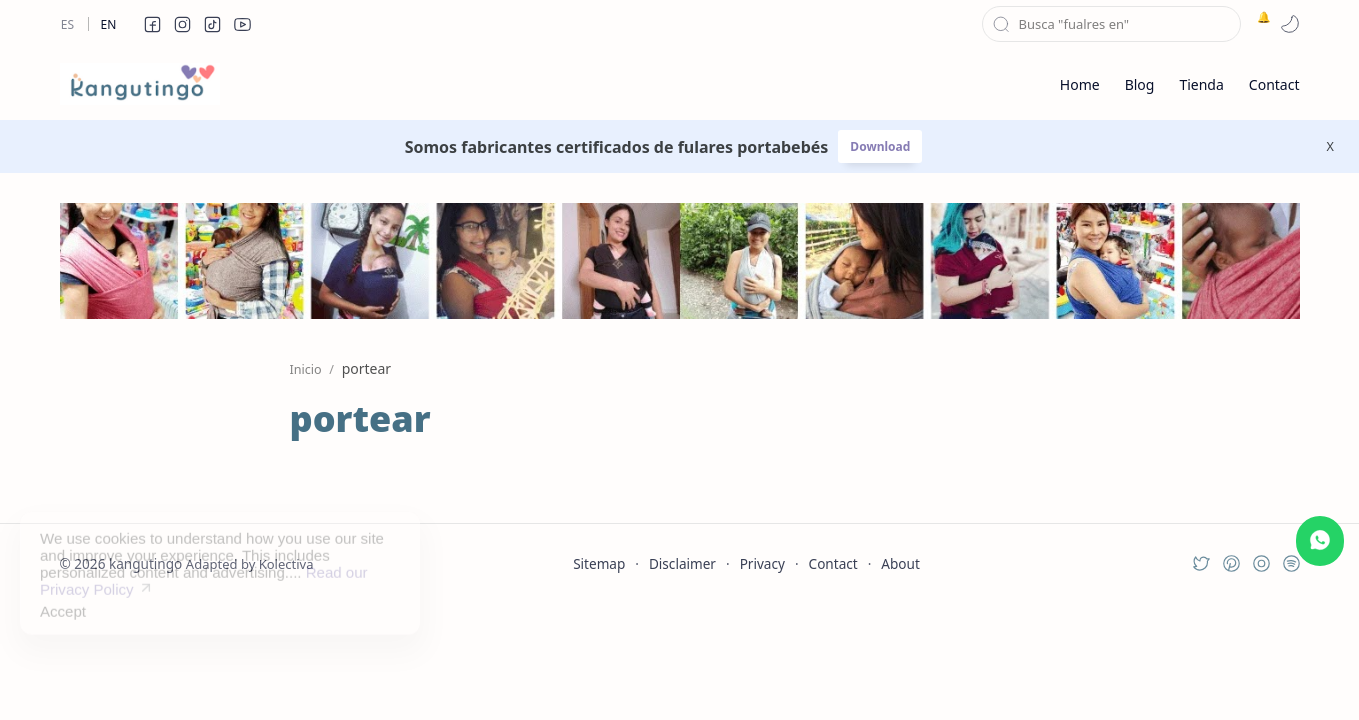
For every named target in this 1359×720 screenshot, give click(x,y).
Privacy (762, 563)
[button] (153, 24)
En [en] (109, 24)
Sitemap (599, 563)
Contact (833, 563)
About (900, 563)
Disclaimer (682, 563)
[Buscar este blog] (1111, 24)
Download (880, 146)
